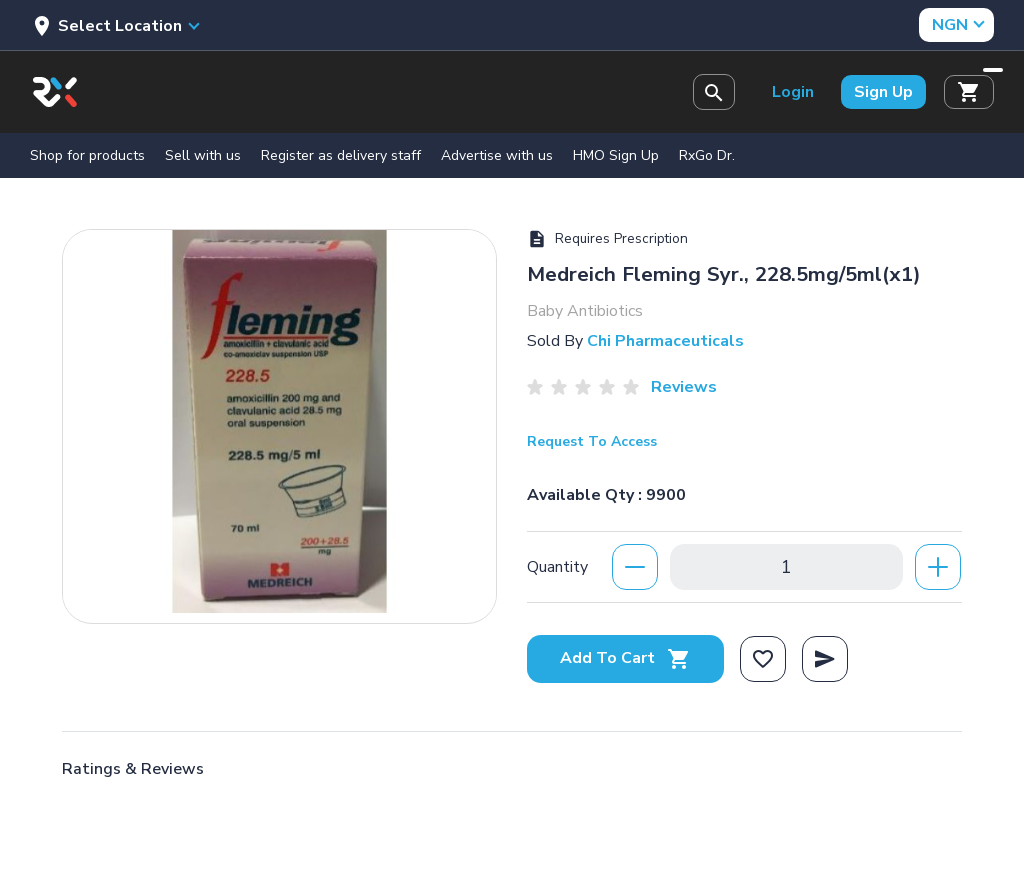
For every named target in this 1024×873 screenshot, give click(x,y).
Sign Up (883, 92)
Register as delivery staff (341, 155)
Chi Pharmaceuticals (665, 341)
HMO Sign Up (616, 155)
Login (793, 92)
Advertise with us (497, 155)
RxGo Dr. (707, 155)
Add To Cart (625, 658)
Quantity (557, 567)
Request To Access (592, 441)
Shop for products (87, 155)
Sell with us (203, 155)
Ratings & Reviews (133, 769)
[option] (279, 421)
